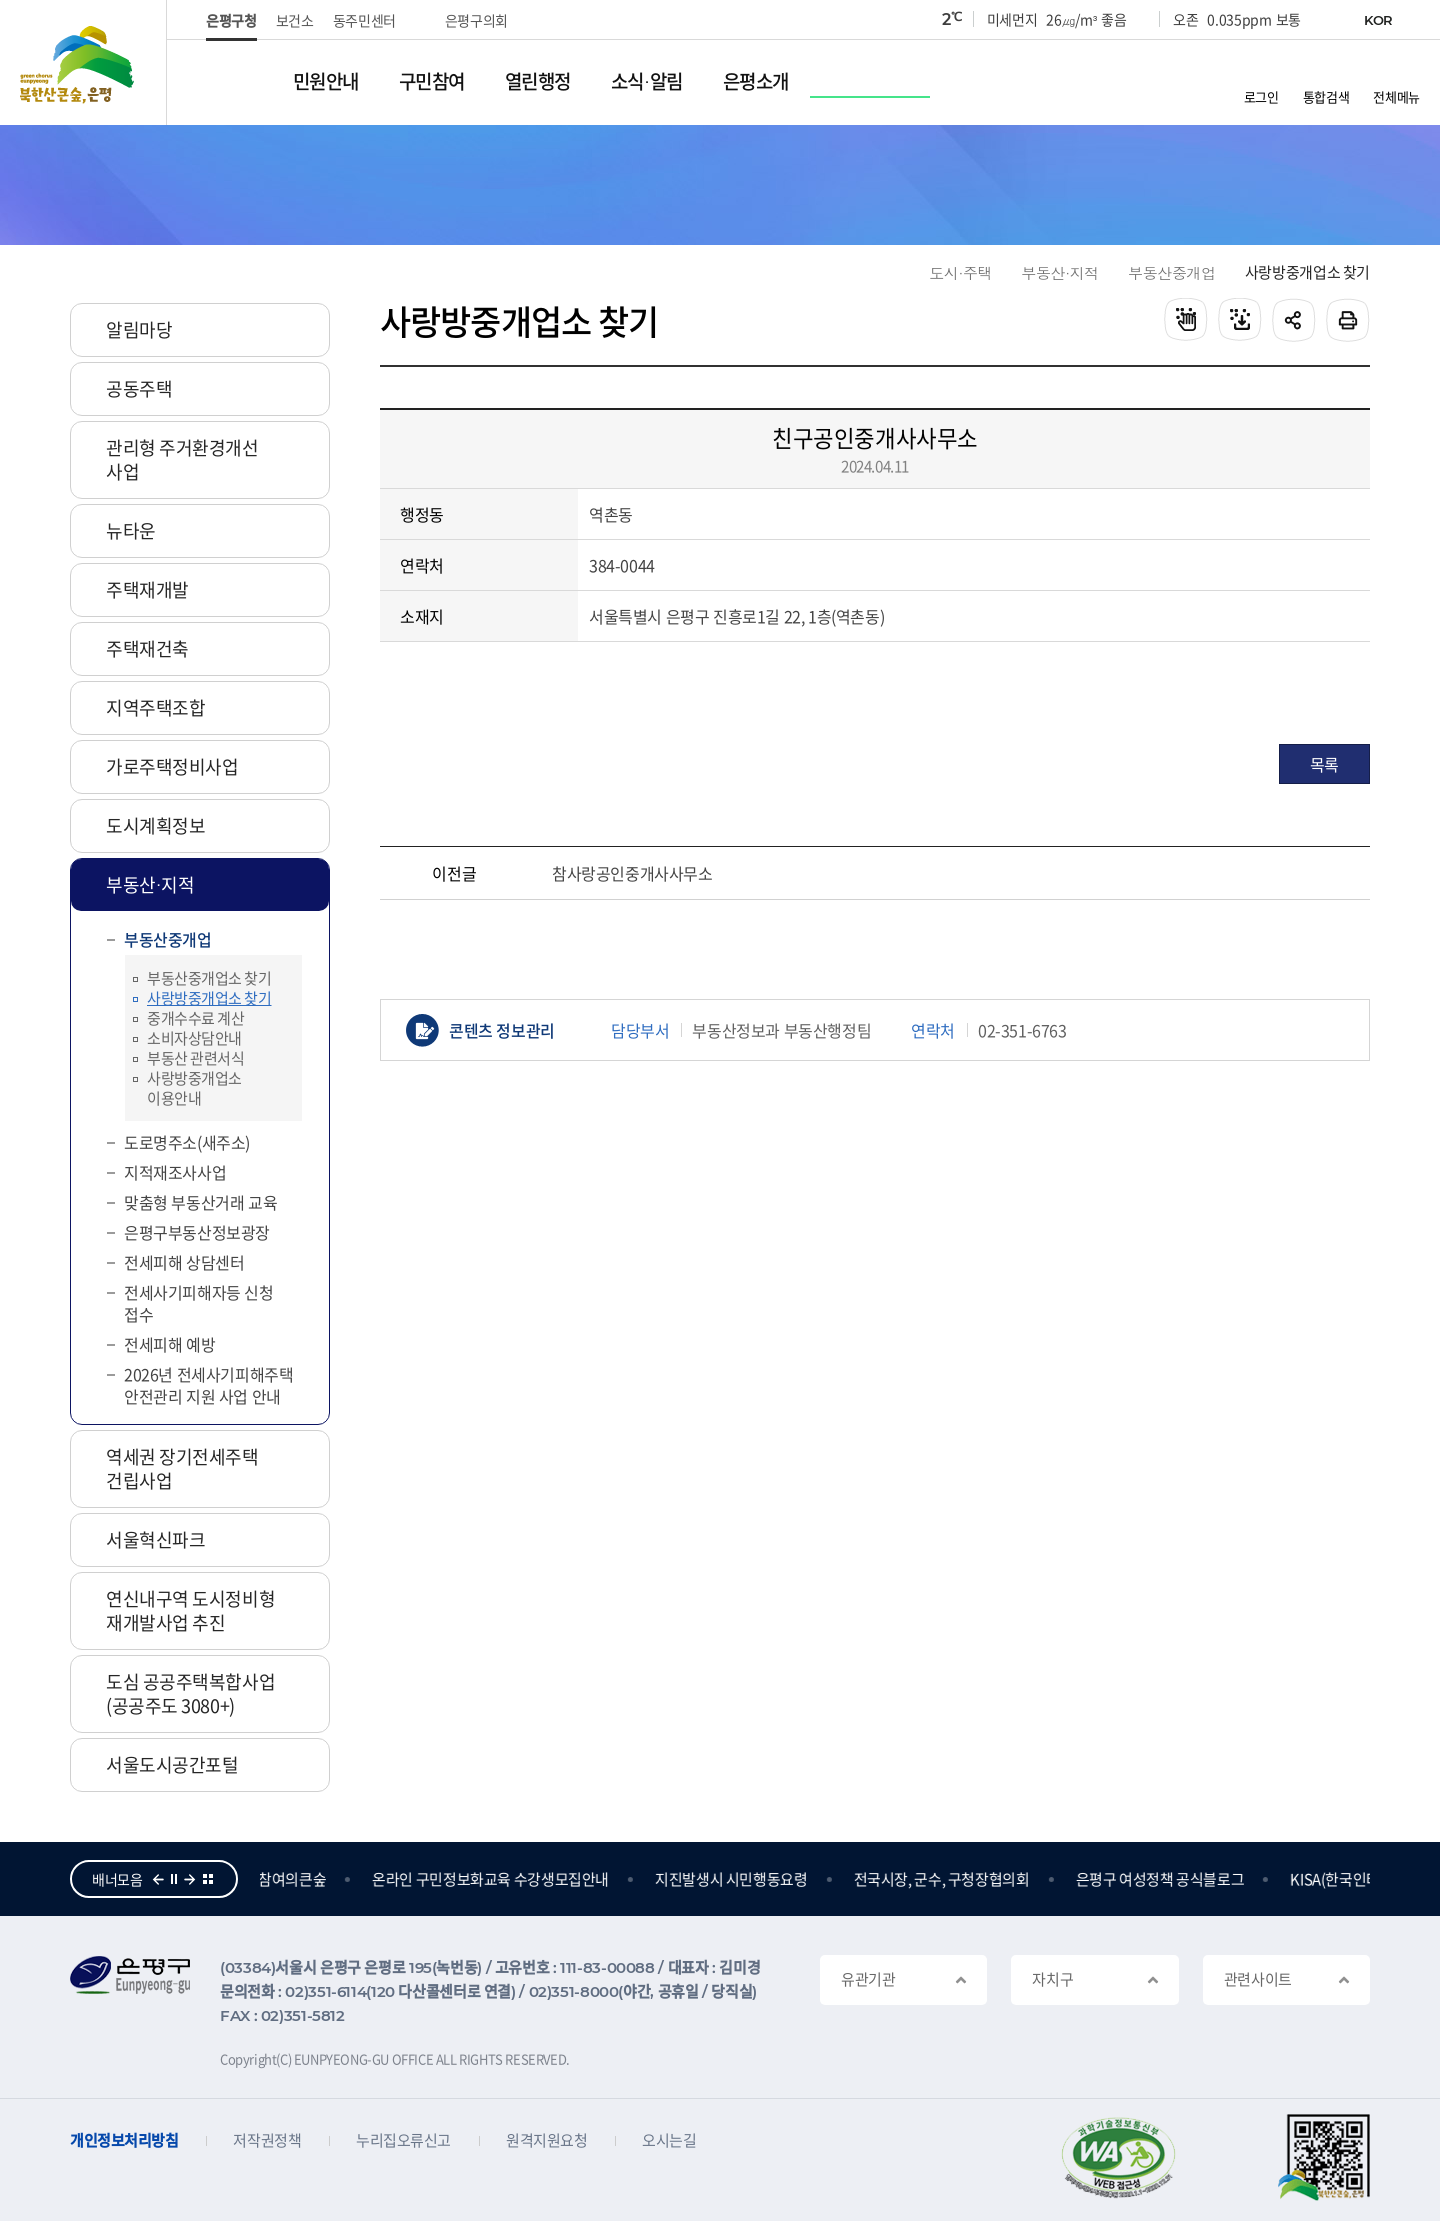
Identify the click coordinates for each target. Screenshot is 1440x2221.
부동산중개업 (1172, 272)
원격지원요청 (546, 2140)
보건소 (295, 20)
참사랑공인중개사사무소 (632, 873)
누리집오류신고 (403, 2140)
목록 (1324, 764)
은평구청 (231, 20)
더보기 (208, 1879)
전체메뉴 (1396, 95)
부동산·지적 (1060, 272)
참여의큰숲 (294, 1879)
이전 (158, 1879)
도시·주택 (960, 272)
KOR (1378, 20)
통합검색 (1326, 95)
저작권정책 (267, 2140)
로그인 (1261, 95)
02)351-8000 (574, 1991)
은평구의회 (476, 20)
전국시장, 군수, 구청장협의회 (944, 1879)
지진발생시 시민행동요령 (733, 1879)
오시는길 (669, 2140)
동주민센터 (364, 20)
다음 (190, 1879)
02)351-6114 (325, 1991)
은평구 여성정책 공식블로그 (1162, 1879)
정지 (174, 1879)
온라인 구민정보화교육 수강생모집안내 (492, 1879)
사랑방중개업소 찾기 (1307, 272)
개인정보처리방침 (124, 2140)
